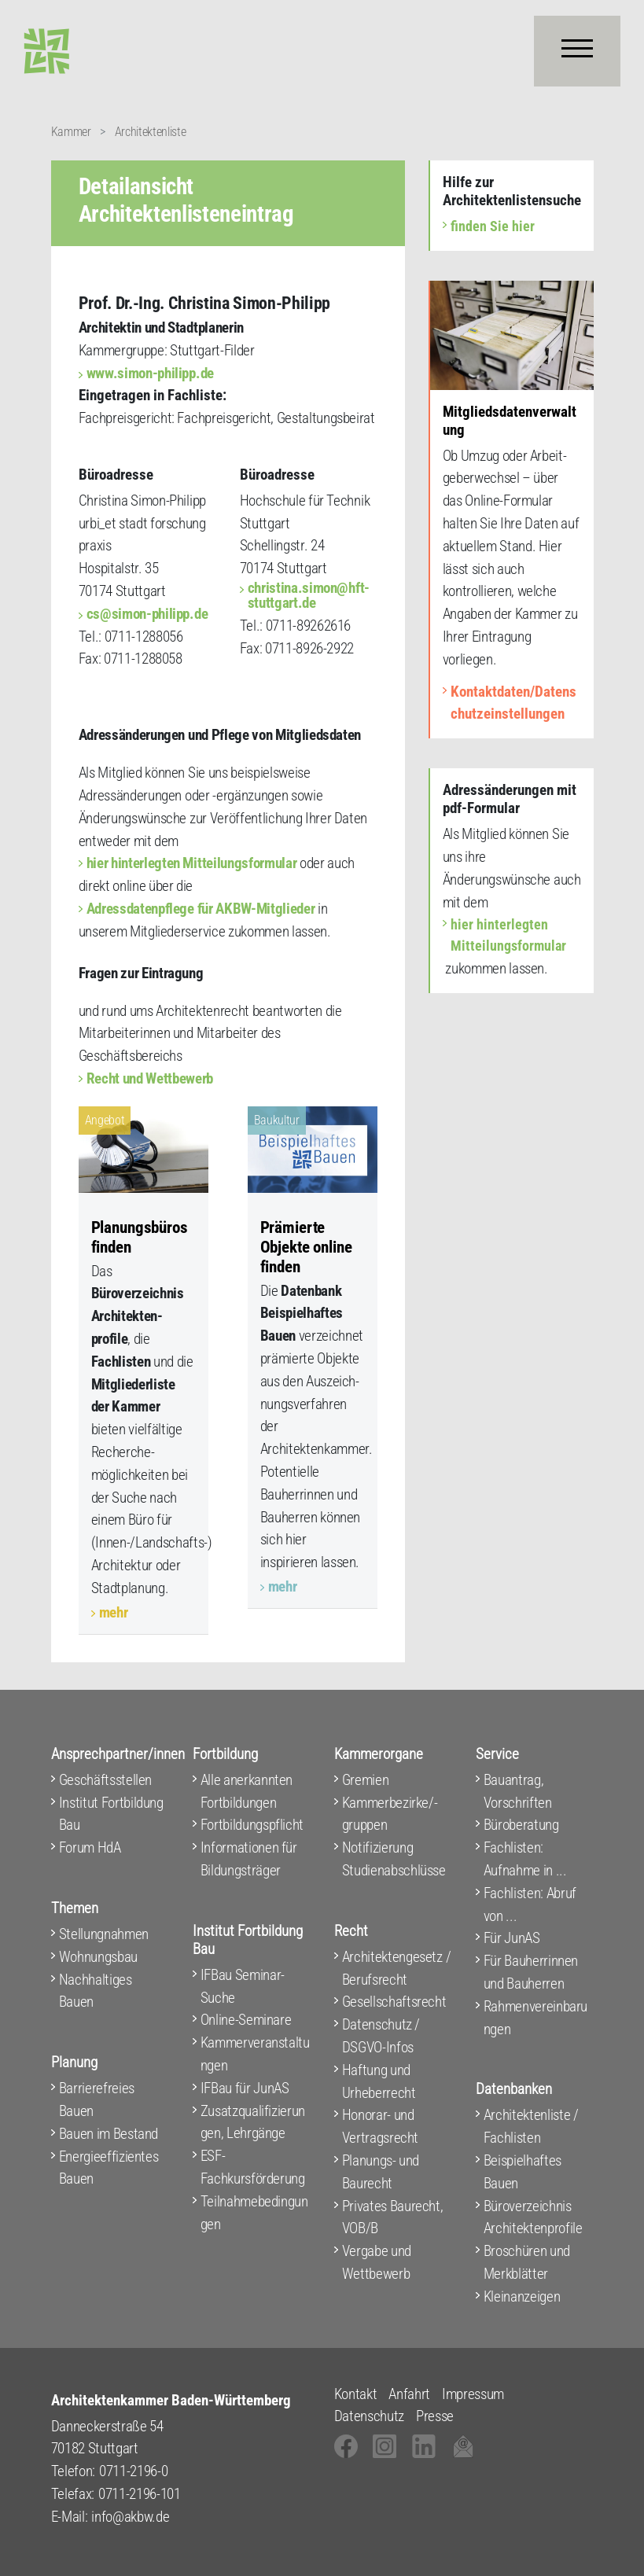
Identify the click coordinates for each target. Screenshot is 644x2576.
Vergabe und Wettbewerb (376, 2262)
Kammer (71, 131)
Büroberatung (521, 1825)
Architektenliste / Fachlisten (531, 2126)
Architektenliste (150, 131)
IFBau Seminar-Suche (243, 1986)
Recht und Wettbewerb (149, 1078)
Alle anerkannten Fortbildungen (247, 1791)
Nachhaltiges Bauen (95, 1991)
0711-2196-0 (133, 2471)
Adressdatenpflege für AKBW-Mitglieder (200, 909)
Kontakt (355, 2394)
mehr (113, 1612)
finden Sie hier (493, 226)
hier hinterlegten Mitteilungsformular (191, 863)
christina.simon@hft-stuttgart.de (309, 595)
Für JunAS (512, 1938)
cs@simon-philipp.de (147, 614)
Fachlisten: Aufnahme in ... (525, 1858)
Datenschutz (369, 2416)
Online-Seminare (246, 2020)
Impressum (473, 2394)
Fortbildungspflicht (252, 1825)
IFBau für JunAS (245, 2088)
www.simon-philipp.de (150, 373)
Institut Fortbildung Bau (111, 1814)
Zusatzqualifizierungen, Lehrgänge (253, 2122)
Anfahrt (409, 2394)
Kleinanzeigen (522, 2296)
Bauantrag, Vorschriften (518, 1791)
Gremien (365, 1780)
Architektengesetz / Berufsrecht (396, 1968)
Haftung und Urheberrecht (379, 2081)
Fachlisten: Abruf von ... (530, 1904)
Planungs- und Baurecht (381, 2171)
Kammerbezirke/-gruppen (390, 1814)
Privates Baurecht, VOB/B (392, 2217)
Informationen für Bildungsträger (249, 1858)
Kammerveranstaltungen (255, 2053)
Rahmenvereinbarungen (536, 2017)
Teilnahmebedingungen (254, 2212)
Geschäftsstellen (106, 1780)
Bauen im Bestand (109, 2134)
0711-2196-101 (139, 2494)
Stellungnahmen (104, 1934)
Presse (435, 2416)
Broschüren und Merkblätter (527, 2262)
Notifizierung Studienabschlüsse (394, 1858)
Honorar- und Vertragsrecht (380, 2126)
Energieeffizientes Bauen (109, 2167)
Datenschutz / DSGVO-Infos (381, 2035)
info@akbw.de (130, 2517)
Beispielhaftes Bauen (522, 2171)
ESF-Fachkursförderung (253, 2167)
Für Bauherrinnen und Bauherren (531, 1972)
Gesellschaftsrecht (394, 2002)
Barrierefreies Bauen (96, 2099)
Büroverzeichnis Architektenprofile (533, 2217)
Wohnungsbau (98, 1957)
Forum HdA (90, 1847)
